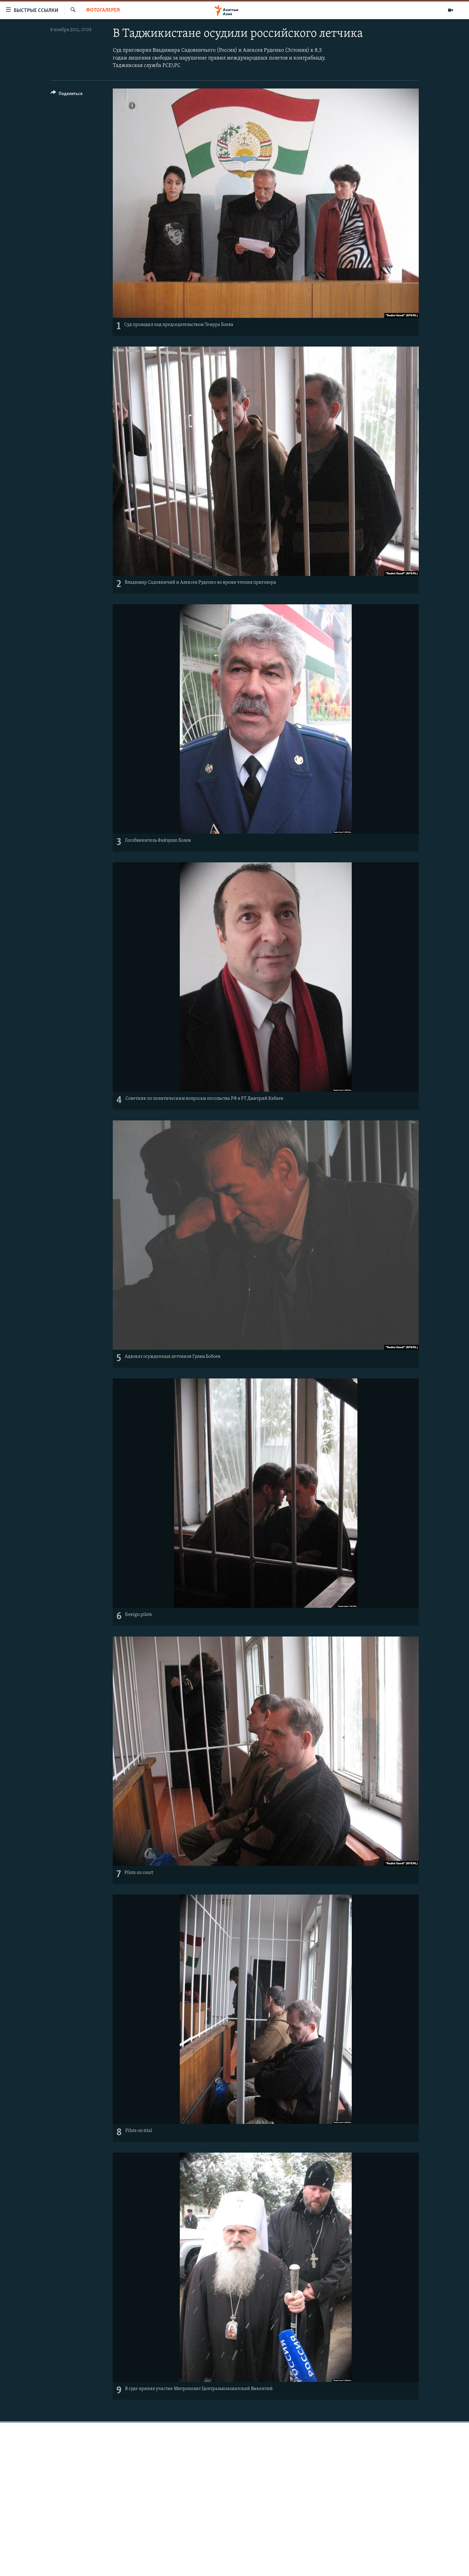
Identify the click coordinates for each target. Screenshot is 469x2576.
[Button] (67, 95)
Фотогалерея (103, 10)
